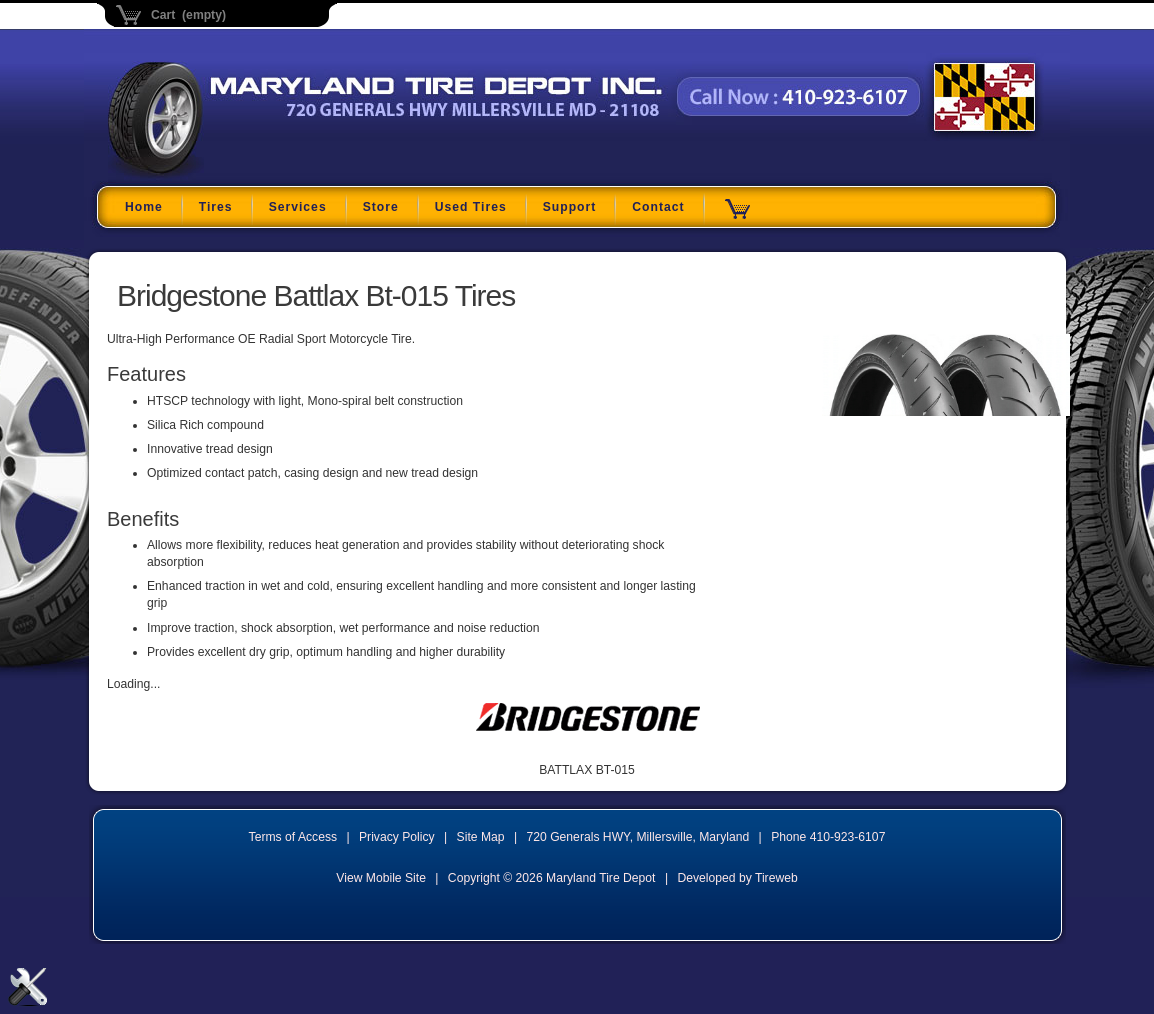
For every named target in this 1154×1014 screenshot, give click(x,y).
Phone (828, 837)
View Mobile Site (381, 878)
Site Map (481, 837)
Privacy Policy (397, 837)
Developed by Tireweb (737, 878)
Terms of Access (293, 837)
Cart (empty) (188, 15)
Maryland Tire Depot (233, 174)
